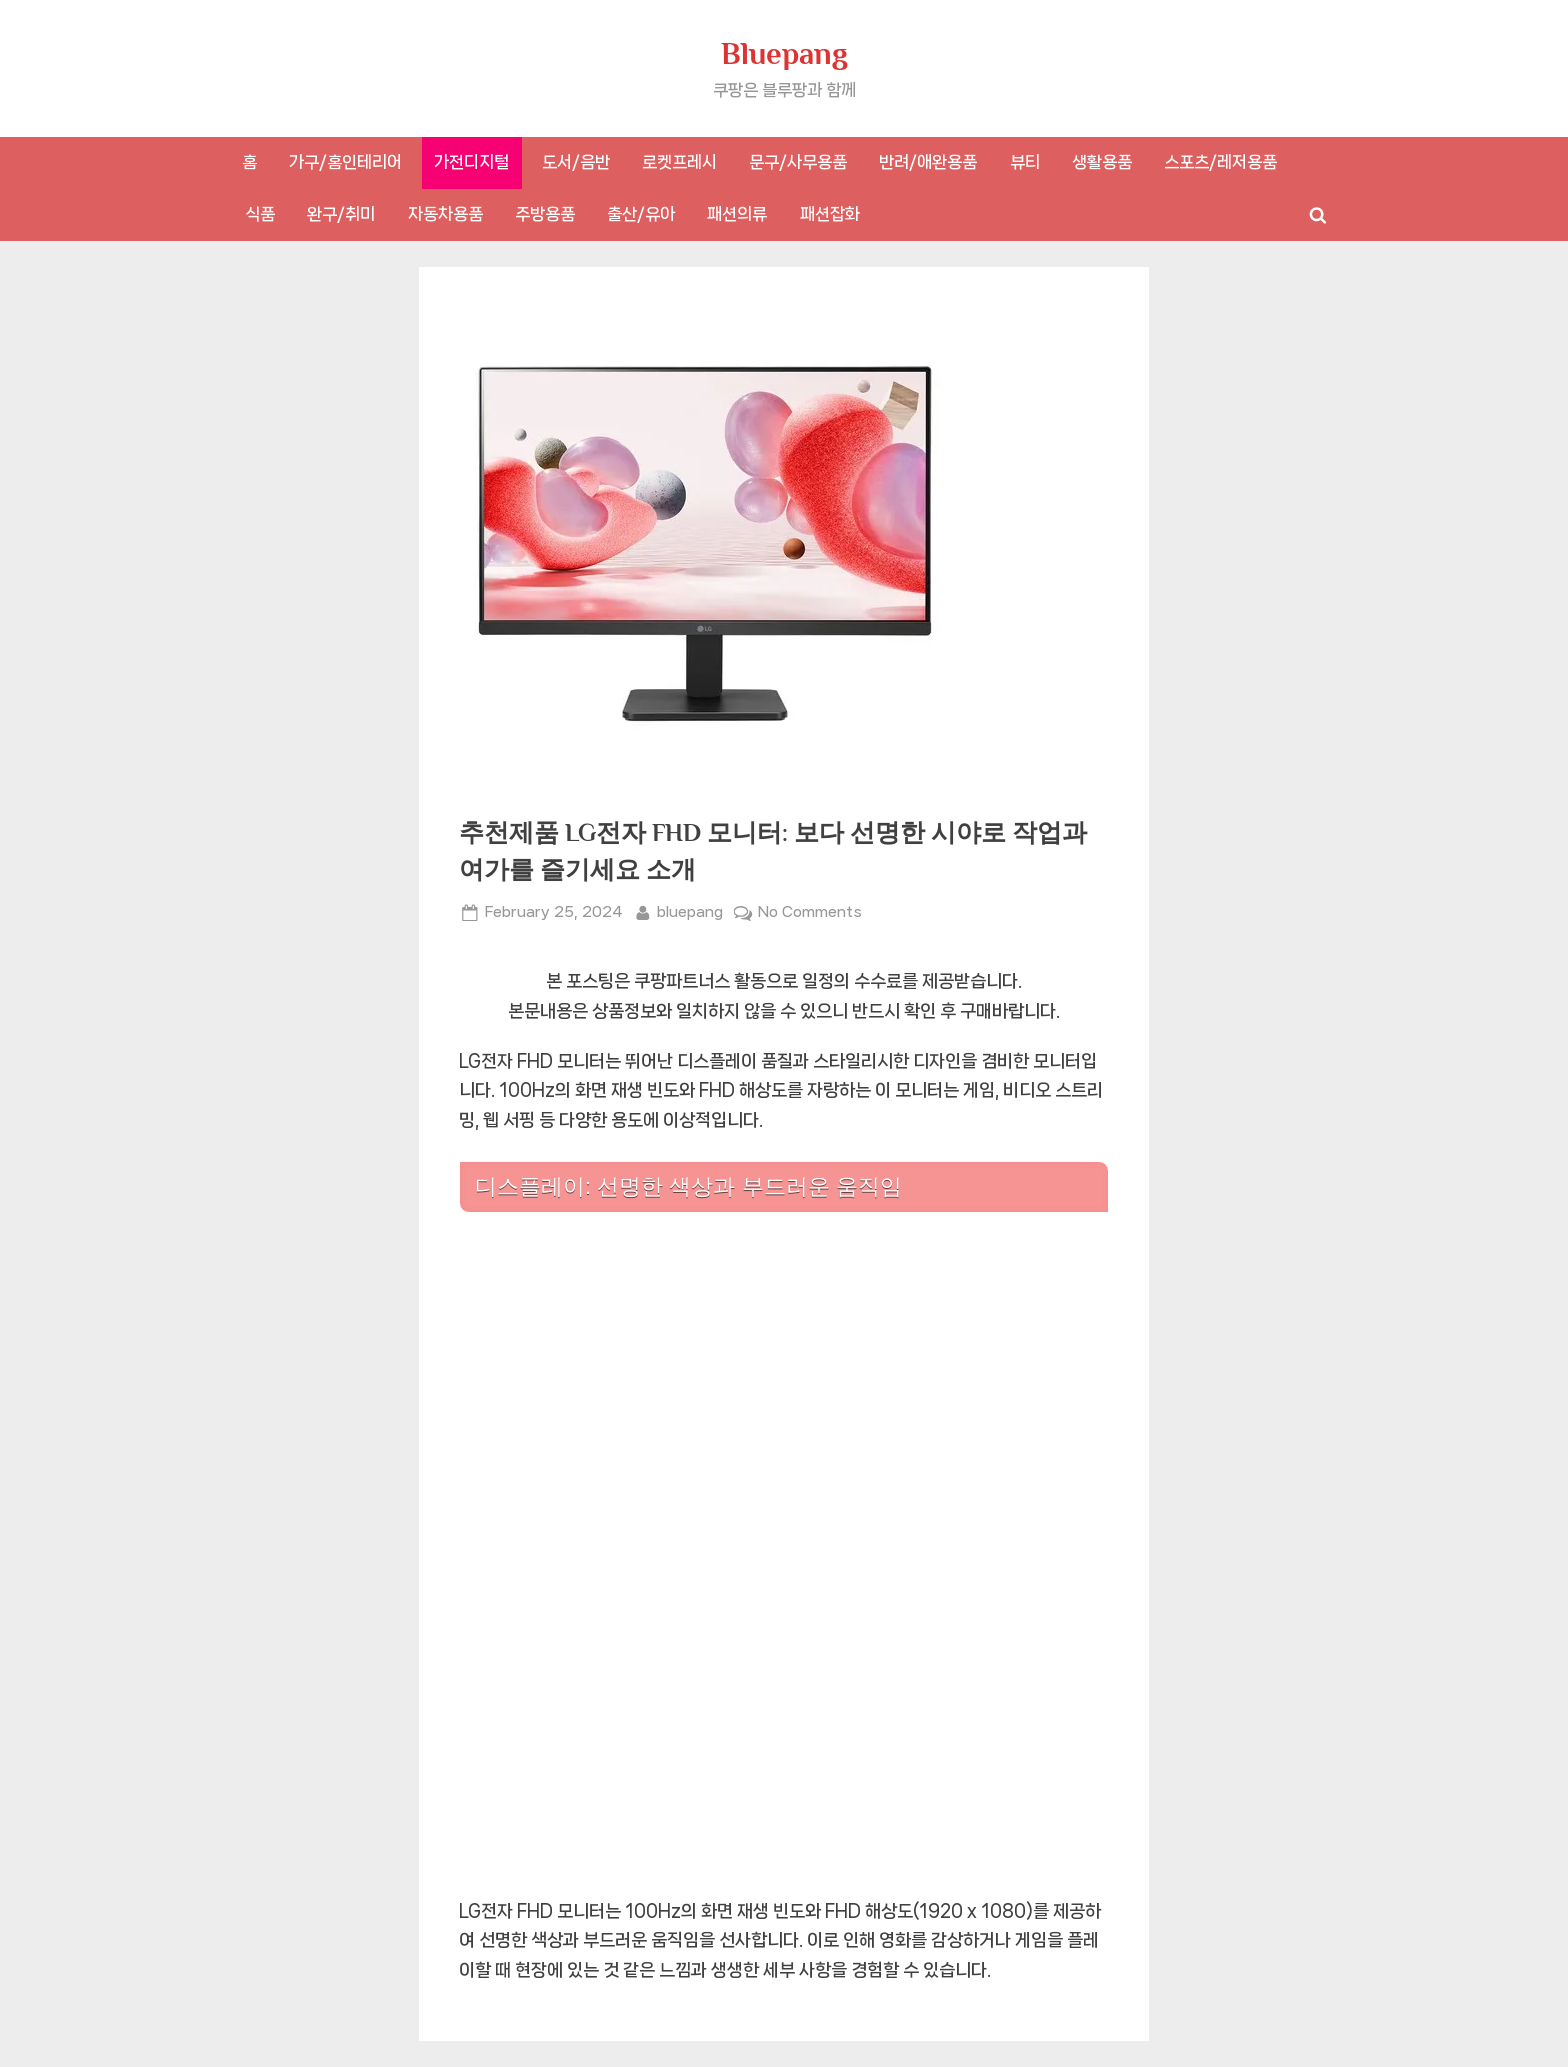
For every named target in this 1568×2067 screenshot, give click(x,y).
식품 (260, 214)
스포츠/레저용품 (1220, 162)
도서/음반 (576, 162)
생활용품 (1102, 162)
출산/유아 (641, 214)
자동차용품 (445, 214)
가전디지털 (471, 162)
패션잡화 (830, 214)
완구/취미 (341, 214)
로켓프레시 (679, 162)
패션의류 (737, 214)
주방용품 (545, 214)
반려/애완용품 (928, 162)
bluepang (690, 910)
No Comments (810, 912)
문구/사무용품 (798, 162)
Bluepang (784, 53)
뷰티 (1025, 162)
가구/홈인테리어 (345, 162)
